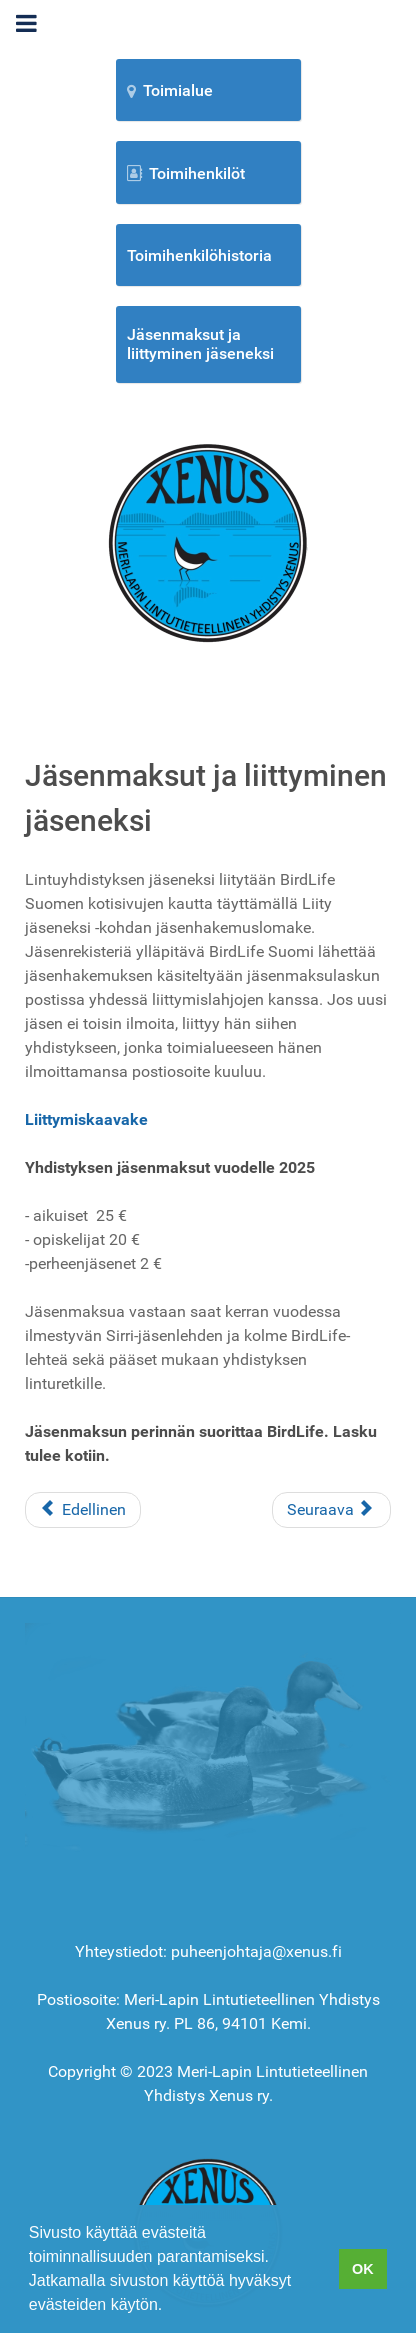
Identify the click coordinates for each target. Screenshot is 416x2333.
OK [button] (363, 2269)
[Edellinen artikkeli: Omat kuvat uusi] (83, 1510)
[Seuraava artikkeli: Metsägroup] (331, 1510)
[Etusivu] (208, 541)
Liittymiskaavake (86, 1119)
